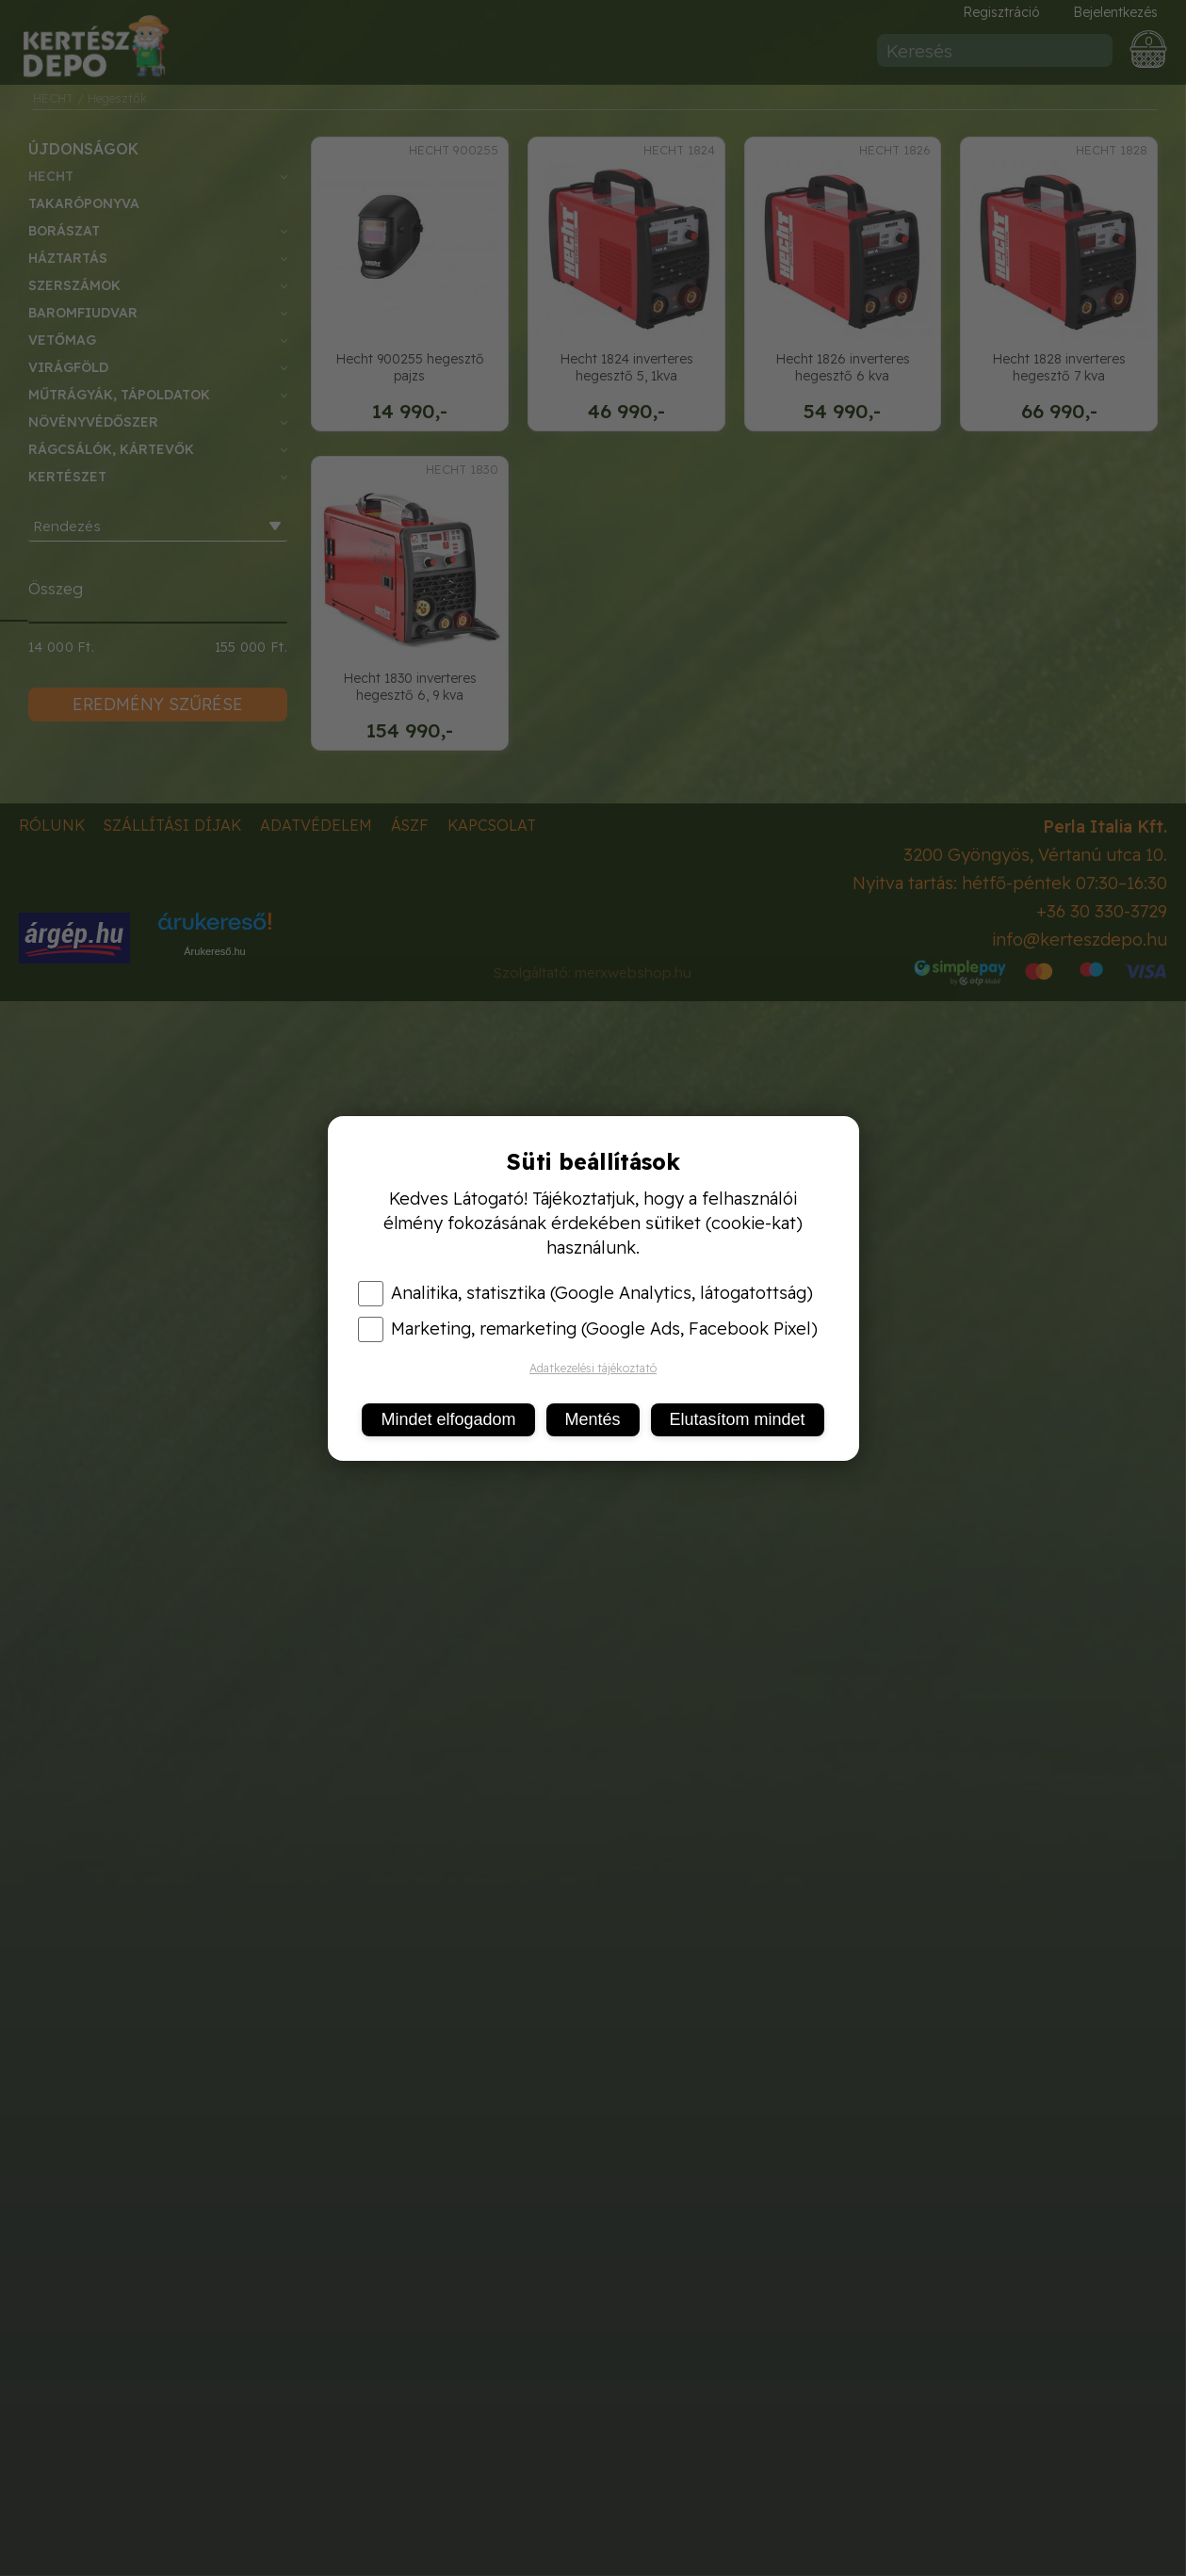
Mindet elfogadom (448, 1419)
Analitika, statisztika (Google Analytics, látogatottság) (585, 1293)
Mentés (593, 1419)
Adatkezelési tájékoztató (593, 1368)
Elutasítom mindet (737, 1419)
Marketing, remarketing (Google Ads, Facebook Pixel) (588, 1328)
